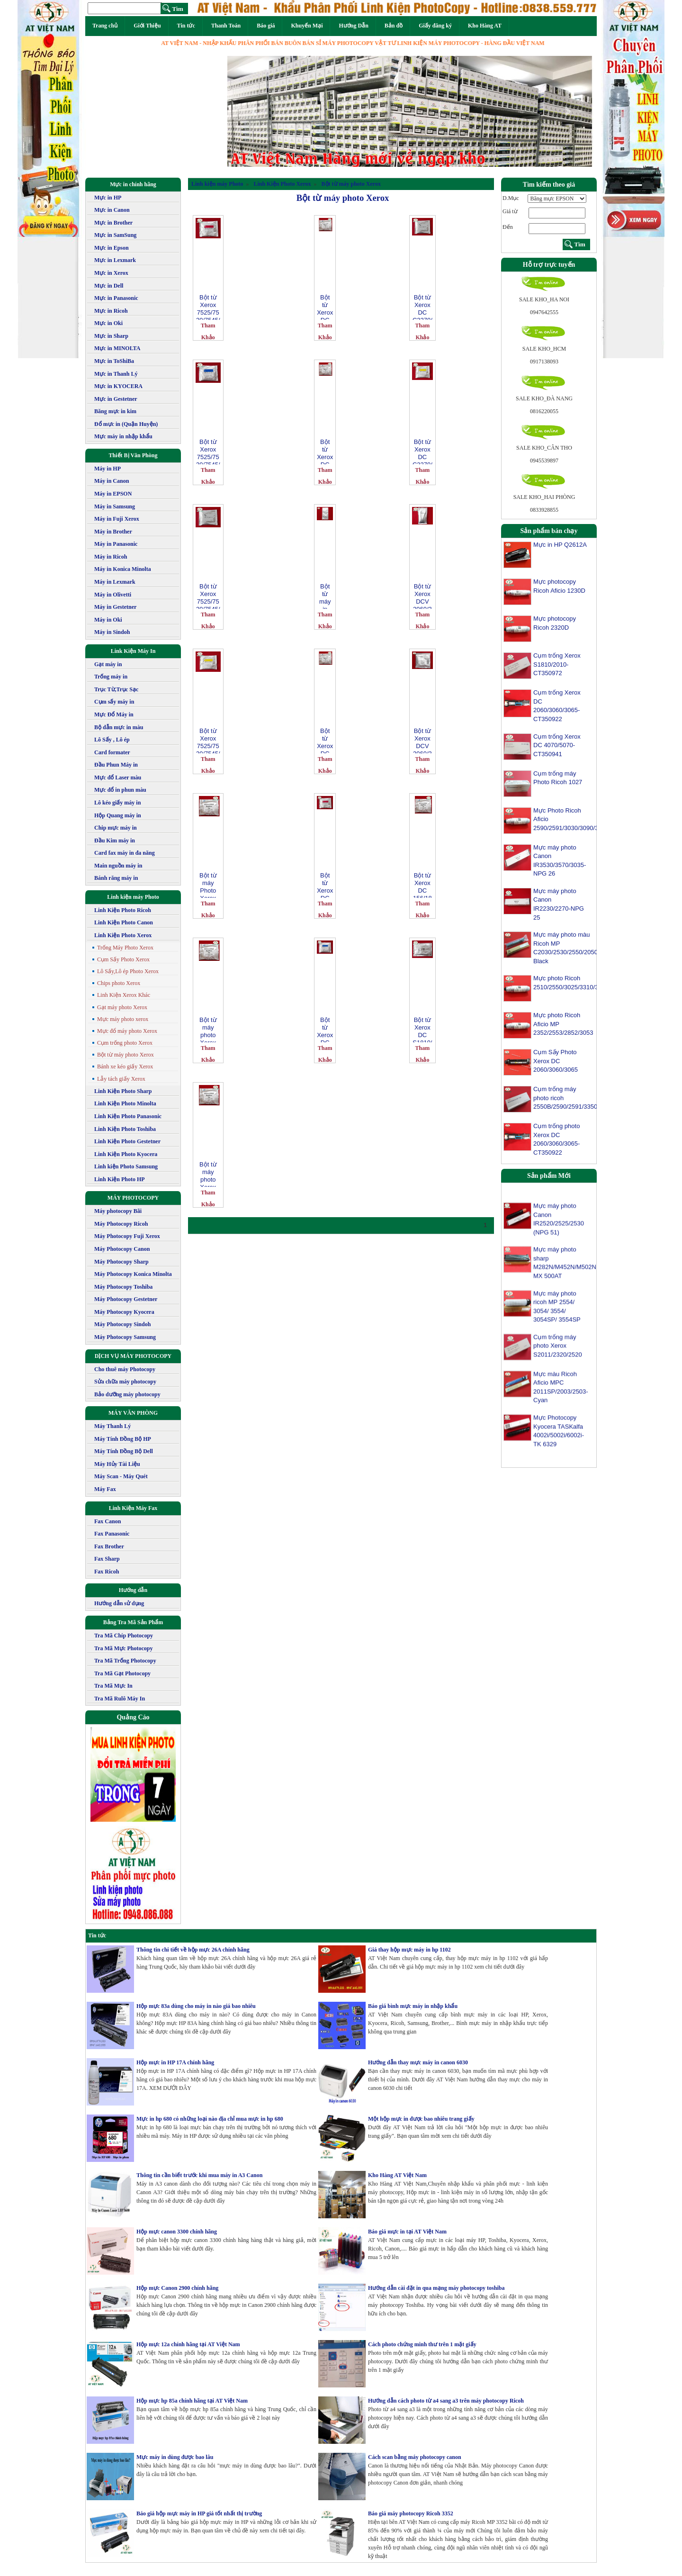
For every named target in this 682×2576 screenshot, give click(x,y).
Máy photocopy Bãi (118, 1211)
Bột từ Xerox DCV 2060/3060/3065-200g (422, 740)
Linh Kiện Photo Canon (123, 922)
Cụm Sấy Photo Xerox (123, 959)
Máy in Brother (113, 531)
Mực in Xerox (111, 273)
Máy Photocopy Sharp (121, 1261)
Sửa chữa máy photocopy (125, 1381)
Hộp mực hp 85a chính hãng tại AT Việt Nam (192, 2400)
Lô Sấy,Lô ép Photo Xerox (128, 971)
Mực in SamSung (115, 235)
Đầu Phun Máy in (116, 764)
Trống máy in (110, 676)
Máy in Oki (108, 619)
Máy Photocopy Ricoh (121, 1223)
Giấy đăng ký (435, 25)
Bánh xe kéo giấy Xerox (125, 1066)
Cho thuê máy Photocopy (124, 1369)
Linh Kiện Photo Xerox (123, 935)
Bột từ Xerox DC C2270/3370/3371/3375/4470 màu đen (422, 307)
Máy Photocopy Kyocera (124, 1312)
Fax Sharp (107, 1558)
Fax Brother (109, 1546)
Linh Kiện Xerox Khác (123, 995)
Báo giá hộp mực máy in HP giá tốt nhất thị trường (199, 2513)
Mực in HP (107, 197)
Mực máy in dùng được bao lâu (174, 2457)
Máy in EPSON (113, 493)
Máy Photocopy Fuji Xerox (127, 1236)
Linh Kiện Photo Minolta (125, 1103)
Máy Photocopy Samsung (125, 1337)
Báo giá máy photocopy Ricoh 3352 (410, 2513)
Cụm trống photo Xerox (125, 1042)
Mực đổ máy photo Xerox (127, 1031)
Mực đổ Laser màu (117, 777)
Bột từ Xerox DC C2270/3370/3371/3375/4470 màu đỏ (325, 885)
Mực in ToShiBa (114, 361)
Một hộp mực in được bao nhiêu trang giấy (421, 2118)
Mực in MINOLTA (117, 348)
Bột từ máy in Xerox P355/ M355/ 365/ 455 (325, 596)
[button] (255, 111)
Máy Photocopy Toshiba (123, 1286)
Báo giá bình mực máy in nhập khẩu (413, 2006)
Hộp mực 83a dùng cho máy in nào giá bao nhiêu (196, 2006)
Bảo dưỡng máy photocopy (127, 1394)
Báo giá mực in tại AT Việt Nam (407, 2231)
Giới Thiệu (147, 25)
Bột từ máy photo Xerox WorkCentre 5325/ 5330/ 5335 (208, 1029)
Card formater (112, 752)
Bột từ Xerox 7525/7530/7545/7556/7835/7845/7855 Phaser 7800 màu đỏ (208, 307)
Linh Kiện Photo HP (119, 1179)
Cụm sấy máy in (114, 701)
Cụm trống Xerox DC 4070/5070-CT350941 (557, 745)
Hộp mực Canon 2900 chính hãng (177, 2288)
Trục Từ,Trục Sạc (116, 689)
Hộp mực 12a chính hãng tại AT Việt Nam (188, 2344)
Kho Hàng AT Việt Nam (397, 2175)
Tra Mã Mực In (113, 1685)
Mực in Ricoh (111, 310)
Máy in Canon (111, 481)
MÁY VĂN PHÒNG (133, 1413)
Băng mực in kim (115, 411)
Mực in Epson (111, 247)
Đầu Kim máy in (114, 840)
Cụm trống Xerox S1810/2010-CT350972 (557, 664)
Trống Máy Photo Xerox (125, 947)
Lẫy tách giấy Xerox (121, 1079)
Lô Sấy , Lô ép (112, 739)
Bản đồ (394, 25)
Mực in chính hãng (133, 184)
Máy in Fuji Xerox (116, 518)
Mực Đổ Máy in (114, 714)
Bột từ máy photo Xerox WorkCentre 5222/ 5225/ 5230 (208, 1174)
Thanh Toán (226, 25)
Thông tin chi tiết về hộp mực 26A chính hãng (193, 1949)
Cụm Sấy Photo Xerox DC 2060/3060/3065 (555, 1060)
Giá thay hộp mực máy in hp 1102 (409, 1949)
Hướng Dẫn (353, 25)
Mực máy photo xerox (122, 1019)
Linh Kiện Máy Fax (133, 1508)
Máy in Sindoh (112, 632)
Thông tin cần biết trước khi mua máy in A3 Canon (199, 2175)
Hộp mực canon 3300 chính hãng (176, 2231)
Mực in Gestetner (115, 399)
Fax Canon (107, 1521)
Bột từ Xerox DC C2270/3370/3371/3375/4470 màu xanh (325, 1029)
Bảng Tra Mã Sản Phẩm (133, 1622)
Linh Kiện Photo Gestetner (127, 1141)
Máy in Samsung (114, 506)
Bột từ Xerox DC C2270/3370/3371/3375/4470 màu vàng (422, 451)
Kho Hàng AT (485, 25)
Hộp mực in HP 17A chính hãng (175, 2062)
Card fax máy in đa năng (124, 853)
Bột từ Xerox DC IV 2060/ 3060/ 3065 (325, 307)
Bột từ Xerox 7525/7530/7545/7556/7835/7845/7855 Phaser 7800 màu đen (208, 596)
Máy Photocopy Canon (122, 1249)
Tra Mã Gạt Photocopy (122, 1673)
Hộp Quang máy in (117, 815)
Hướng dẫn (133, 1590)
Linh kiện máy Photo (133, 897)
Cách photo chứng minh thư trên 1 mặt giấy (422, 2344)
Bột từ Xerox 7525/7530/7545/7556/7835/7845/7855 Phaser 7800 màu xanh (208, 451)
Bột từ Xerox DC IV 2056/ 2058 (325, 451)
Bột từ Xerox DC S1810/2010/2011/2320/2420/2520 (422, 1029)
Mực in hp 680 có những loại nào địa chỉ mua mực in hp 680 (209, 2118)
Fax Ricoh (106, 1571)
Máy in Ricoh (110, 556)
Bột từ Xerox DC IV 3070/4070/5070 (325, 740)
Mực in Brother (113, 222)
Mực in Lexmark (115, 260)
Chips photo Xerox (118, 983)
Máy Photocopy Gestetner (125, 1299)
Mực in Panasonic (116, 298)
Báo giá (266, 25)
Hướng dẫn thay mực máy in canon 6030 (418, 2062)
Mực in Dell (108, 285)
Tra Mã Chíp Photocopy (123, 1635)
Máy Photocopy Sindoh (122, 1324)
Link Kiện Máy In (133, 651)
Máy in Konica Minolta (122, 569)
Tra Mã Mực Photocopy (123, 1648)
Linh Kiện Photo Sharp (123, 1091)
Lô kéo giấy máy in (117, 802)
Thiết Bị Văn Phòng (133, 455)
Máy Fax (105, 1489)
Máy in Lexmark (114, 581)
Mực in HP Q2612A (560, 544)
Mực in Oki (108, 323)
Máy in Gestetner (115, 607)
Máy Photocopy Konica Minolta (133, 1274)
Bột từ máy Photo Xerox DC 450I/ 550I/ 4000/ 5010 (208, 885)
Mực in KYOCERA (118, 386)
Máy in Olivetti (112, 594)
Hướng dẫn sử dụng (119, 1603)
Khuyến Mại (307, 25)
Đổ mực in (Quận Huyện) (126, 424)
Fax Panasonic (111, 1533)
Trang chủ (104, 25)
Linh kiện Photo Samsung (126, 1166)
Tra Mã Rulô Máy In (119, 1698)
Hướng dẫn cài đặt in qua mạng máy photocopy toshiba (436, 2288)
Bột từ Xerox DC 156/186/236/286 (422, 885)
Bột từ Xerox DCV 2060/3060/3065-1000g (422, 596)
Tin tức (186, 25)
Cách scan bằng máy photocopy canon (414, 2457)
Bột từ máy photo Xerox (125, 1054)
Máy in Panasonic (115, 544)
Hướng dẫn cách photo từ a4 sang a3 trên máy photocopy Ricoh (446, 2400)
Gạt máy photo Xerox (122, 1007)
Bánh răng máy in (116, 878)
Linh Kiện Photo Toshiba (125, 1129)
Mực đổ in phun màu (120, 789)
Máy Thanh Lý (112, 1426)
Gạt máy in (108, 664)
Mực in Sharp (111, 336)
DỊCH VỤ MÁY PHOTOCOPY (133, 1356)
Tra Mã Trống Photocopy (125, 1660)
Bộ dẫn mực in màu (118, 727)
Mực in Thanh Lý (115, 374)
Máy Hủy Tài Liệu (117, 1464)
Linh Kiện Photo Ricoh (122, 910)
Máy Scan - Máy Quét (121, 1476)
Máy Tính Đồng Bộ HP (122, 1439)
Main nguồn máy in (118, 865)
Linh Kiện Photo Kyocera (125, 1154)
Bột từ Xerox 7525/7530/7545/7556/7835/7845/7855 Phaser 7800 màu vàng (208, 740)
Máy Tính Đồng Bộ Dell (123, 1451)
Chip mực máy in (115, 827)
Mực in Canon (112, 210)
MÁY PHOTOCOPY (133, 1197)
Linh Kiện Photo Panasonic (128, 1116)
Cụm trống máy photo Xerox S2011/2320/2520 (557, 1355)
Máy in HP (107, 468)
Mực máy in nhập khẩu (123, 436)
